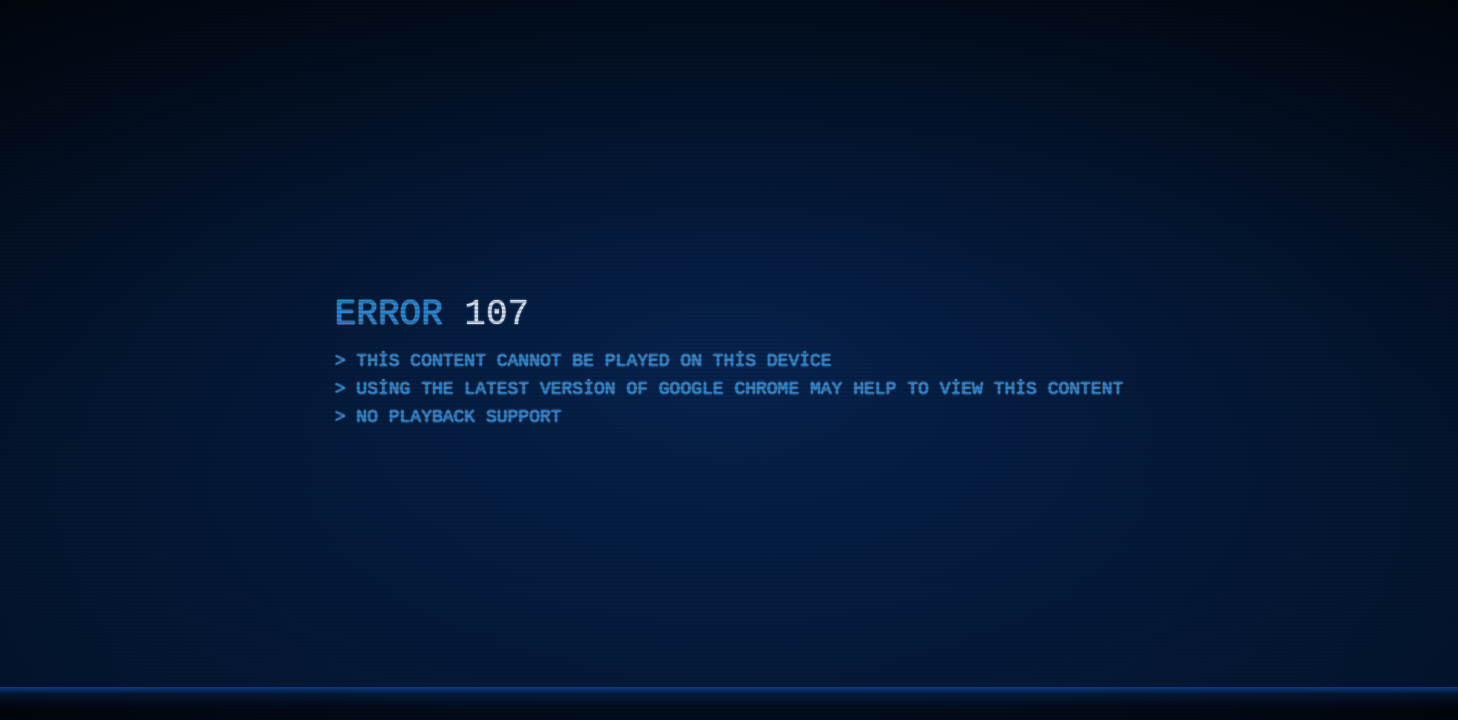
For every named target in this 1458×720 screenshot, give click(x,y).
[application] (729, 360)
